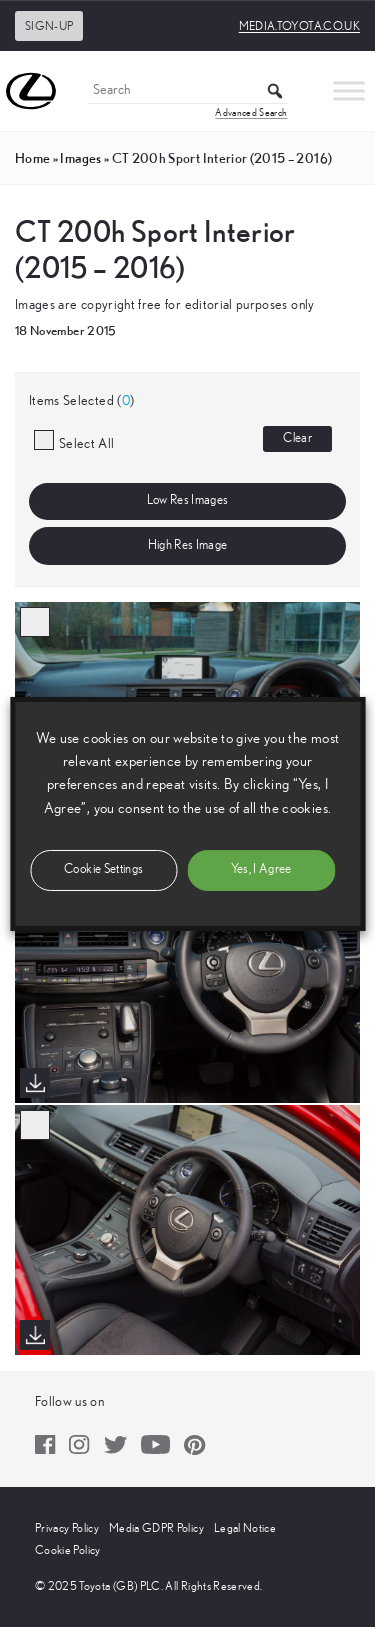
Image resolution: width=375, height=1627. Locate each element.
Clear (297, 438)
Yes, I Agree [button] (261, 869)
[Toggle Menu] (349, 90)
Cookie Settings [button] (103, 869)
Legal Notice (245, 1528)
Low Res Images (188, 500)
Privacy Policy (67, 1528)
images (80, 158)
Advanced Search (251, 113)
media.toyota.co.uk (299, 26)
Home (32, 158)
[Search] (188, 91)
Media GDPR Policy (156, 1528)
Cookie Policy (68, 1550)
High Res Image (188, 545)
